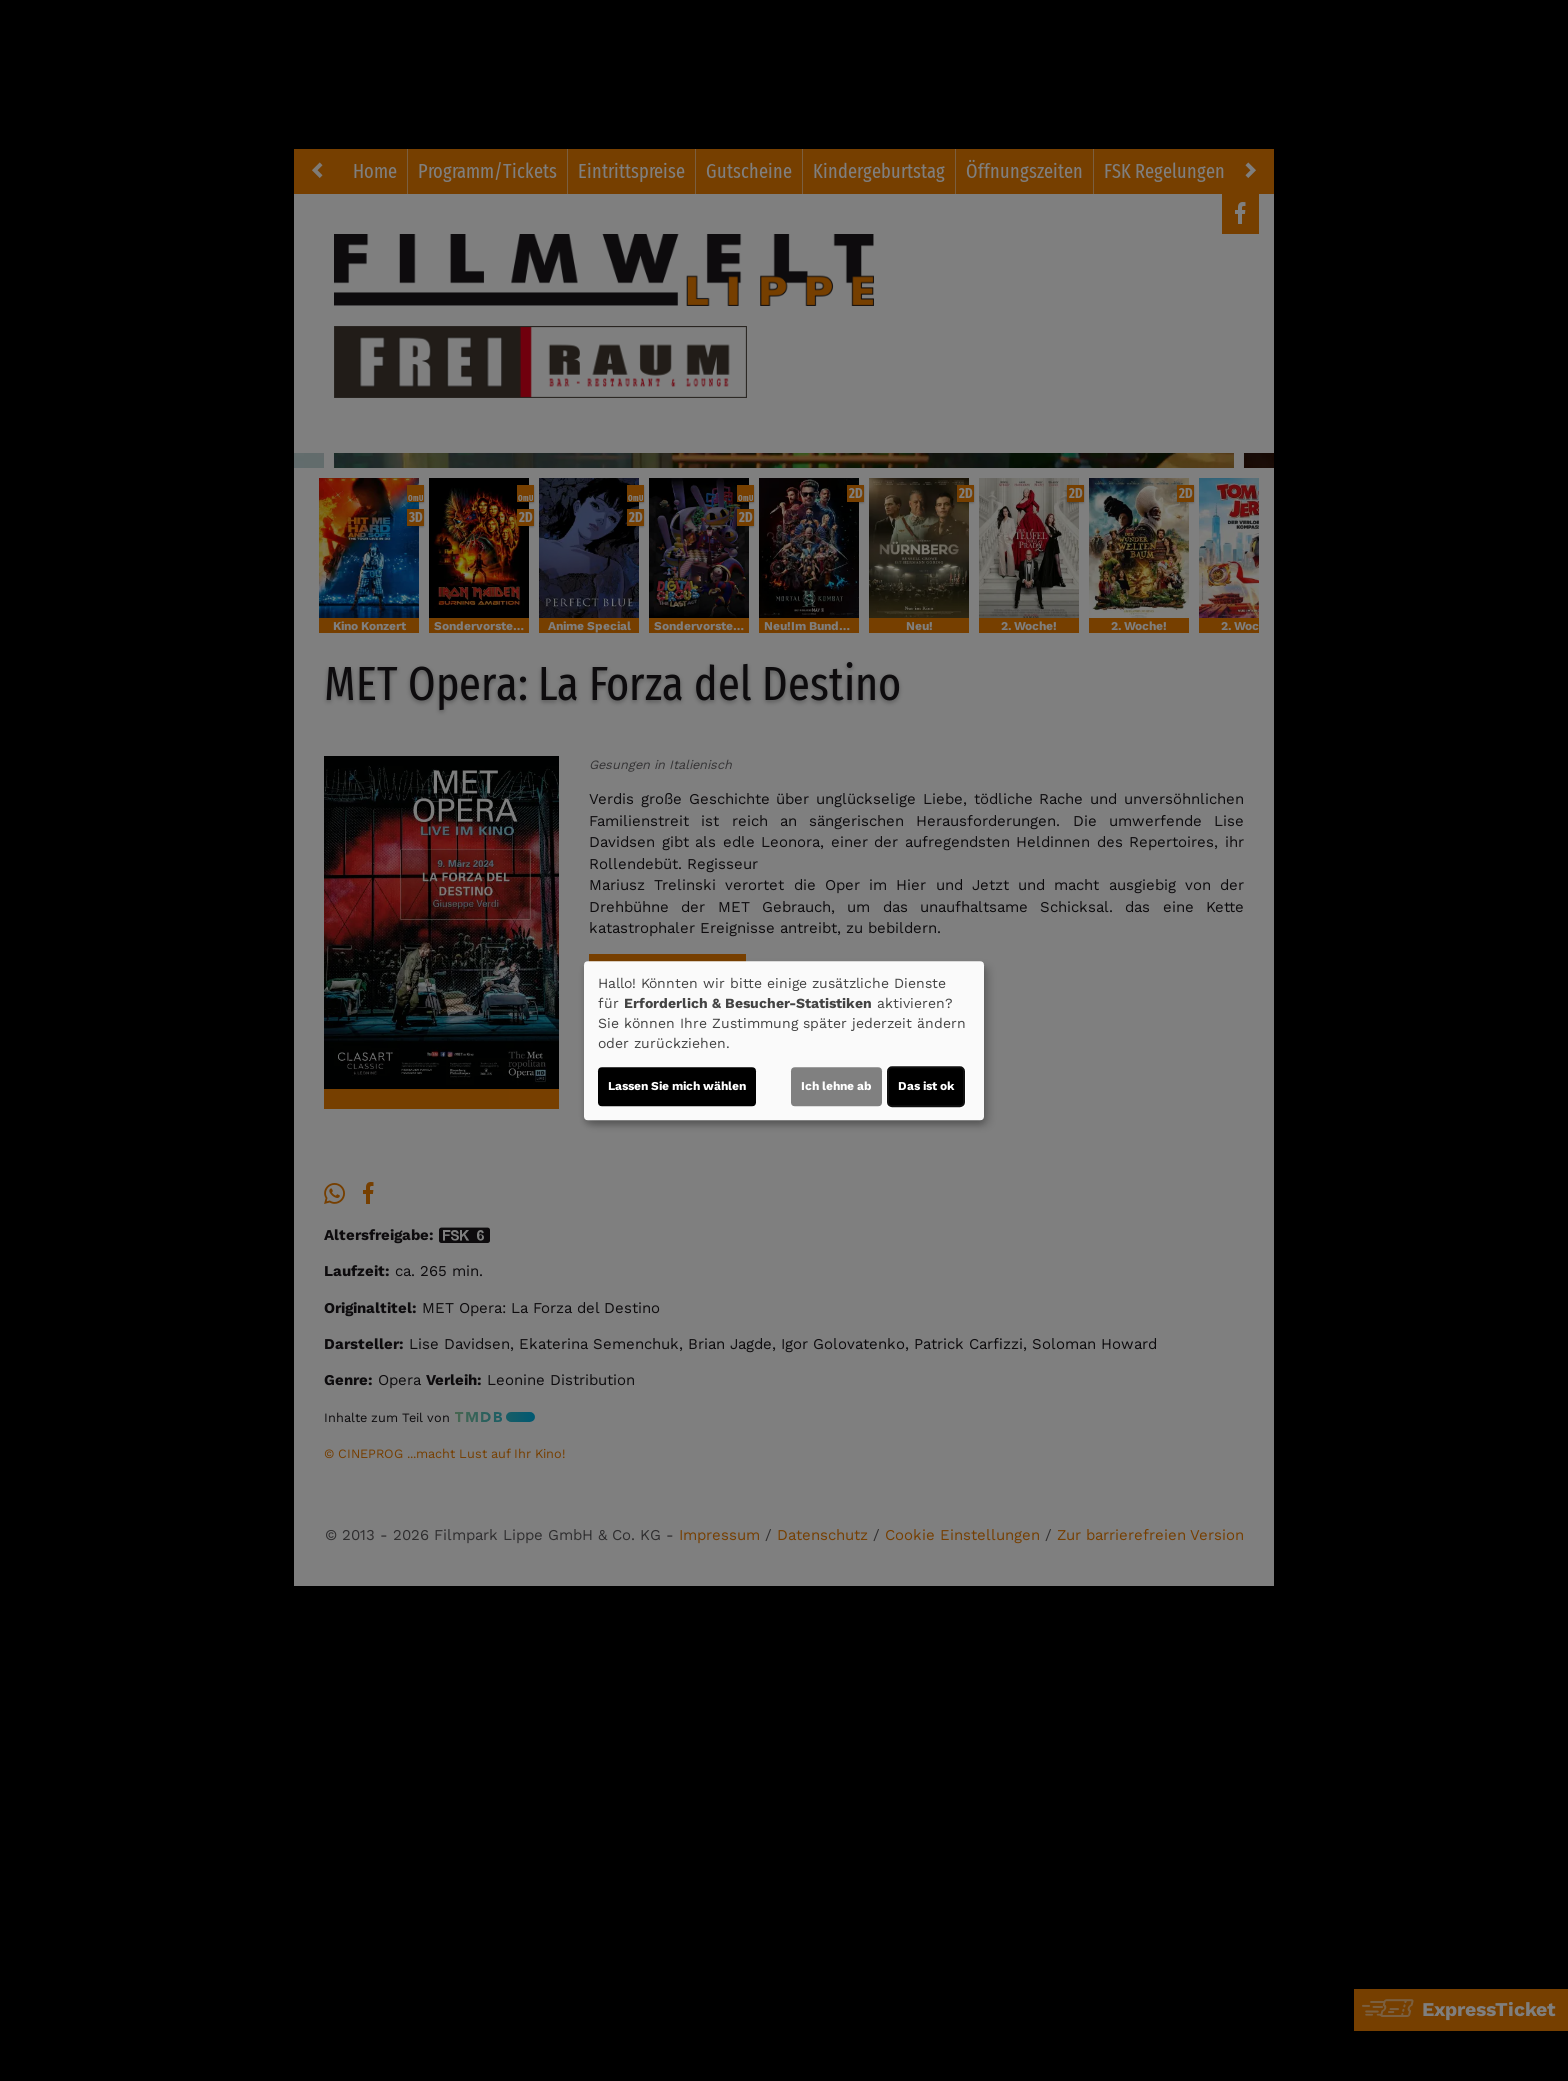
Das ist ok (926, 1086)
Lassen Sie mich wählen (677, 1086)
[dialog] (784, 1041)
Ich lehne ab (836, 1086)
